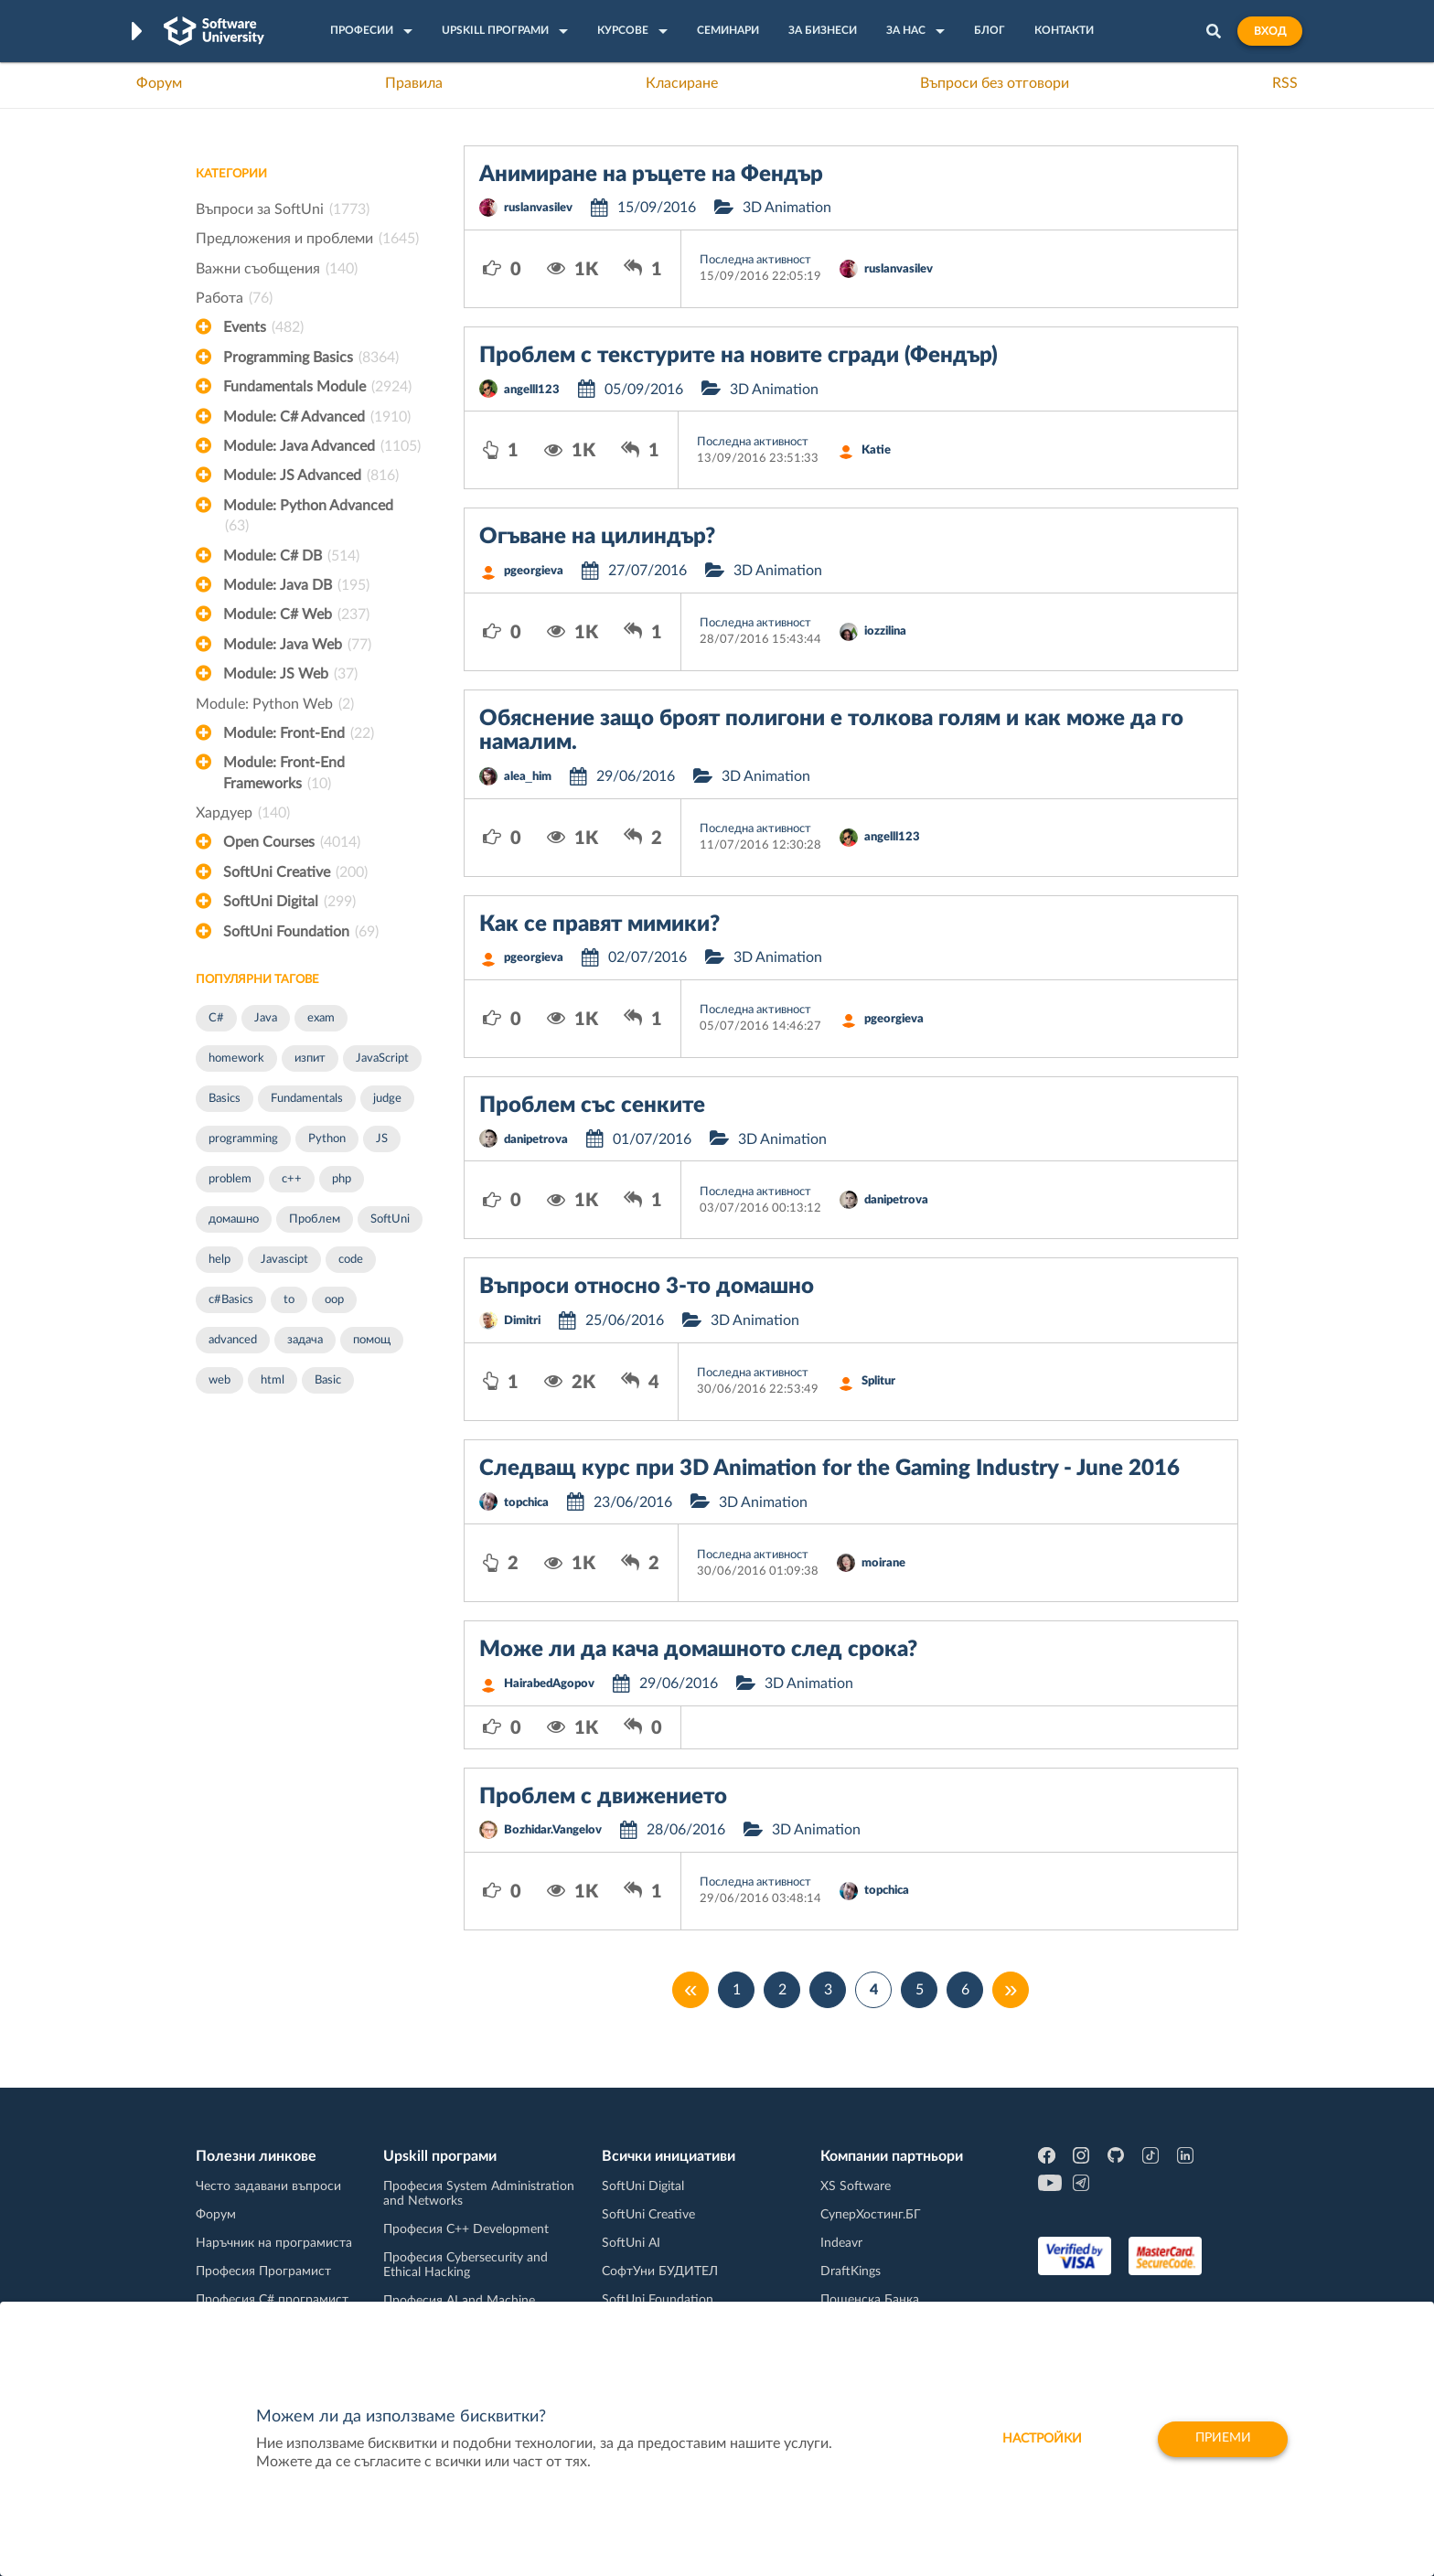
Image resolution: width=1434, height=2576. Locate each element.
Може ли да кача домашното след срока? (698, 1650)
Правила (414, 83)
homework (236, 1058)
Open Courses (291, 842)
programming (243, 1139)
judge (387, 1099)
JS (382, 1139)
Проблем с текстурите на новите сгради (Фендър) (738, 356)
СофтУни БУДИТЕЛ (660, 2271)
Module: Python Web (275, 704)
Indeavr (841, 2243)
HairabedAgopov (549, 1684)
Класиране (682, 83)
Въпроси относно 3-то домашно (646, 1287)
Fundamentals (307, 1099)
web (219, 1380)
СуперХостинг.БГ (870, 2214)
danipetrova (536, 1140)
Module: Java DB (296, 585)
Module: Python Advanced (308, 517)
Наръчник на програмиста (274, 2243)
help (219, 1260)
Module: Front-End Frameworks (284, 774)
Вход (1270, 31)
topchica (526, 1503)
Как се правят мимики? (599, 924)
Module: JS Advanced (311, 475)
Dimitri (522, 1321)
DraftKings (850, 2271)
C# (216, 1018)
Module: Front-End (298, 733)
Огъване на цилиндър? (597, 537)
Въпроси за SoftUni (282, 209)
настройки (1039, 2438)
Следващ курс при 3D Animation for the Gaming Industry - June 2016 (829, 1469)
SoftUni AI (631, 2243)
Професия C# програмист (272, 2299)
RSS (1285, 83)
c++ (292, 1179)
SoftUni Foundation (301, 932)
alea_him (527, 777)
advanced (233, 1340)
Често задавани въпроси (268, 2186)
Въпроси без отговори (994, 83)
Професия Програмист (263, 2271)
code (350, 1260)
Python (327, 1139)
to (289, 1300)
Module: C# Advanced (317, 417)
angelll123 (532, 390)
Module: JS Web (290, 674)
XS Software (855, 2186)
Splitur (878, 1381)
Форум (159, 83)
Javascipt (284, 1260)
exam (321, 1018)
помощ (372, 1340)
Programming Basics (311, 357)
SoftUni (390, 1219)
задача (305, 1340)
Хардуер (243, 813)
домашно (234, 1219)
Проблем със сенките (592, 1106)
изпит (310, 1058)
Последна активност (755, 260)
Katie (876, 450)
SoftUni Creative (295, 872)
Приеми (1222, 2438)
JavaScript (382, 1058)
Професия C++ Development (466, 2229)
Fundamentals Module (317, 387)
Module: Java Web (297, 645)
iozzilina (885, 631)
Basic (328, 1380)
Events (263, 327)
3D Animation (787, 207)
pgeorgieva (533, 571)
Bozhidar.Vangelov (553, 1830)
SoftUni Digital (289, 902)
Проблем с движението (603, 1797)
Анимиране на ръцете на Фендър (651, 175)
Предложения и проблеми (307, 239)
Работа (234, 298)
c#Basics (231, 1300)
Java (265, 1018)
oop (334, 1300)
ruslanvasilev (538, 208)
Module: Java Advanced (322, 446)
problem (230, 1179)
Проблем (314, 1219)
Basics (225, 1099)
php (341, 1179)
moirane (883, 1563)
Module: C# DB (291, 556)
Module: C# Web (296, 614)
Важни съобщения (277, 269)
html (272, 1380)
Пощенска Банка (869, 2299)
